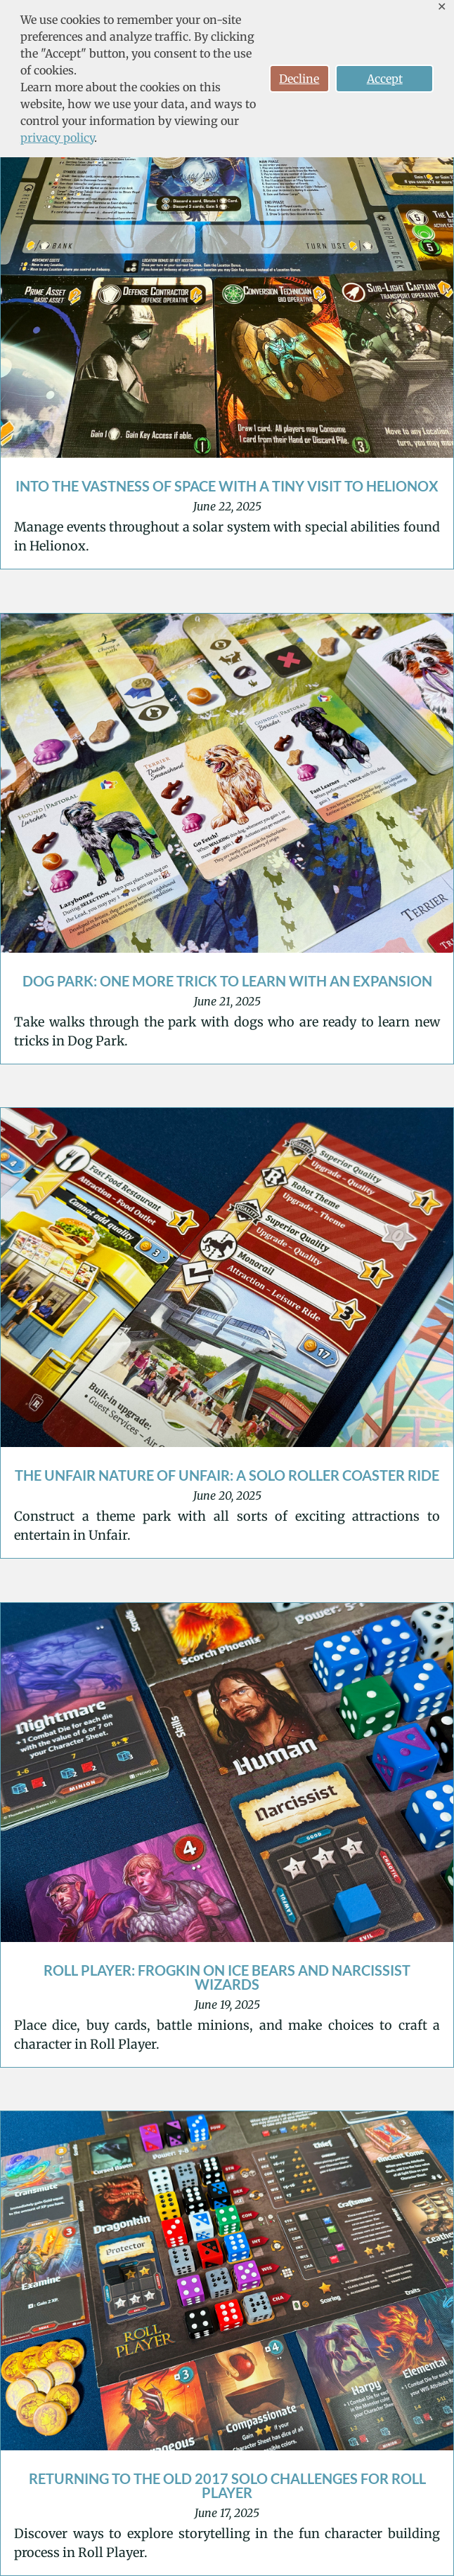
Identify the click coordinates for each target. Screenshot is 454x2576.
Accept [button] (385, 79)
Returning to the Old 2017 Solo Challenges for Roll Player (227, 2485)
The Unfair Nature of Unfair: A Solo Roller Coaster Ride (227, 1475)
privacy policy (57, 138)
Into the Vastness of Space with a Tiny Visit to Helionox (227, 485)
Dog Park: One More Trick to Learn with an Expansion (227, 980)
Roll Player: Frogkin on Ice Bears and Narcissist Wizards (227, 1977)
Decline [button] (299, 79)
